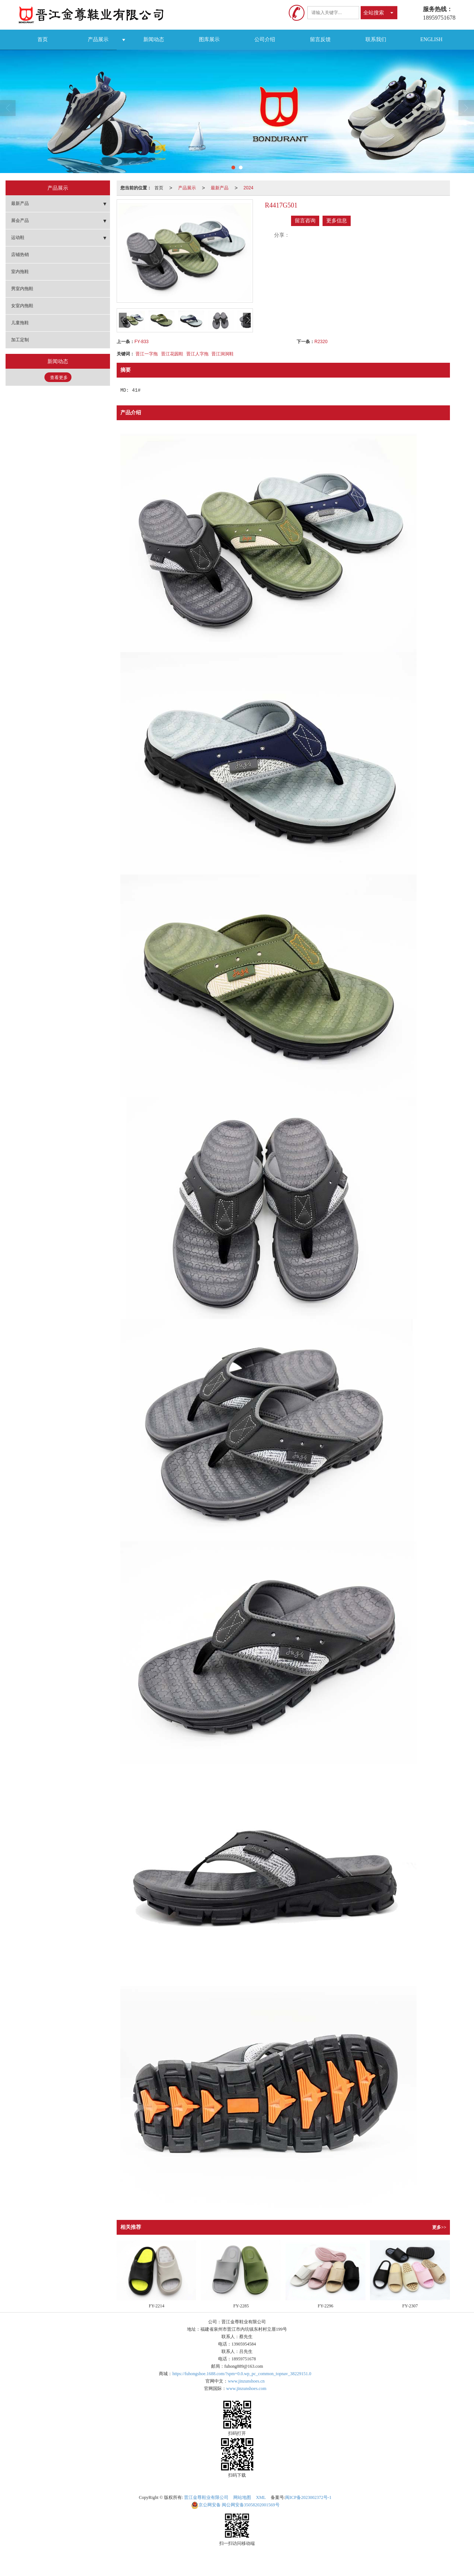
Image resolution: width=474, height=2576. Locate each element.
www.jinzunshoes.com (246, 2388)
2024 (249, 187)
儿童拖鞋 (20, 322)
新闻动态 (153, 39)
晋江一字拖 (147, 353)
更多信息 (336, 220)
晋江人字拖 (197, 353)
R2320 (320, 341)
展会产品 (20, 220)
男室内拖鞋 (22, 288)
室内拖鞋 (20, 271)
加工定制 (20, 339)
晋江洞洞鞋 (222, 353)
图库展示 (209, 39)
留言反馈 (320, 39)
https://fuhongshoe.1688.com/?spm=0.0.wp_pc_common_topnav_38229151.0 (241, 2373)
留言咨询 (305, 220)
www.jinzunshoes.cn (246, 2381)
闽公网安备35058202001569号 (235, 2504)
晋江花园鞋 (172, 353)
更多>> (439, 2227)
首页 (42, 39)
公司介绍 (264, 39)
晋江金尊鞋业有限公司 (206, 2497)
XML (261, 2497)
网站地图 (242, 2497)
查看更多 (59, 377)
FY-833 (141, 341)
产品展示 (98, 39)
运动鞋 (17, 237)
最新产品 (219, 187)
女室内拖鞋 (22, 305)
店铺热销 (20, 254)
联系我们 (375, 39)
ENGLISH (431, 39)
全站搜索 (373, 13)
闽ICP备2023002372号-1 (308, 2497)
